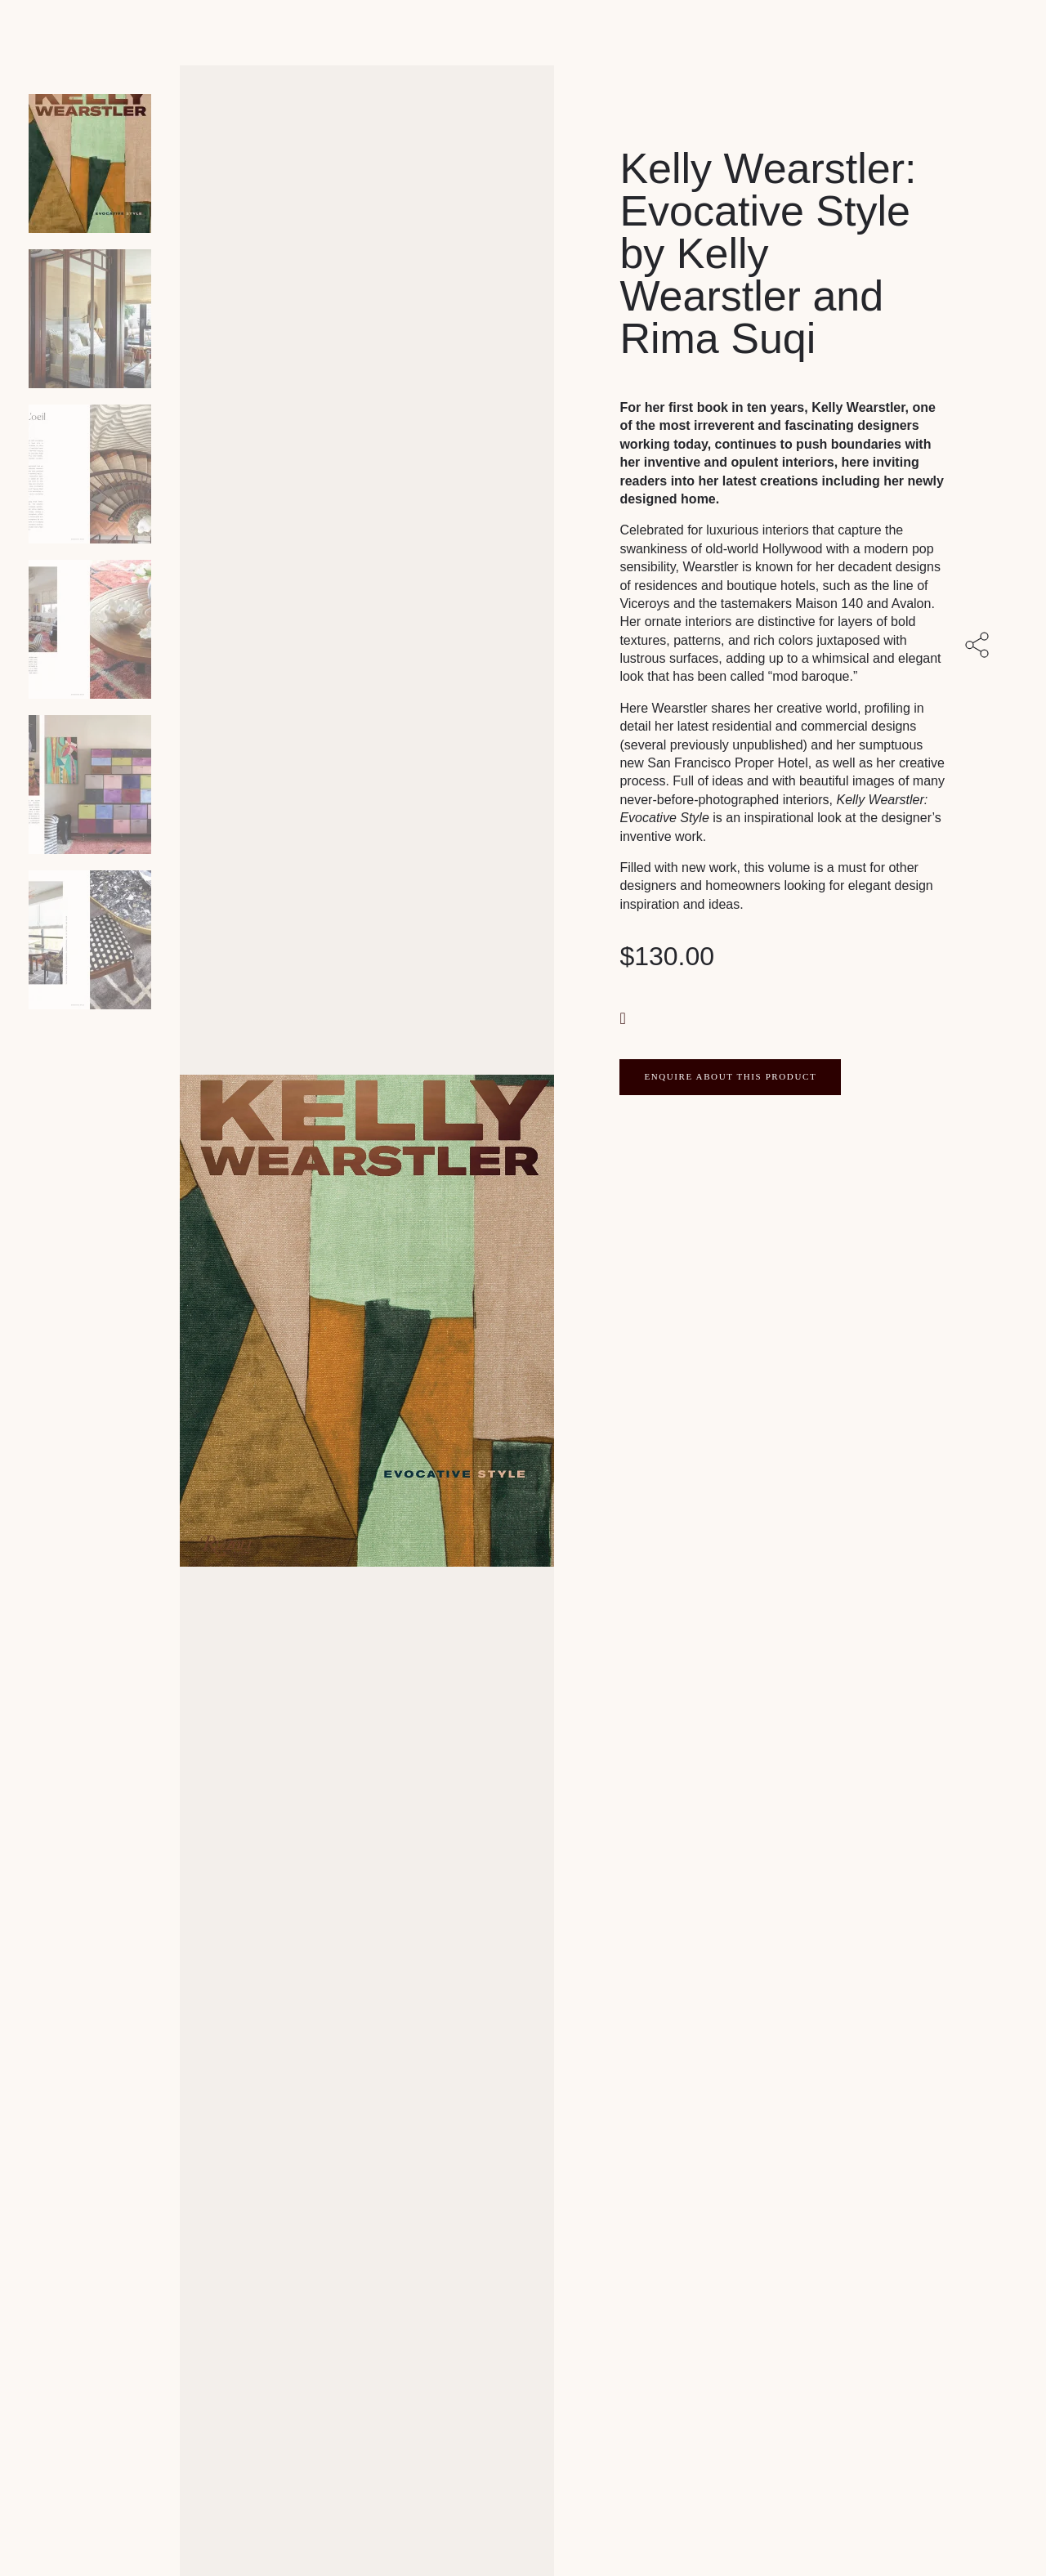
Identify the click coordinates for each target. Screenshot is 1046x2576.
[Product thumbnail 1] (90, 318)
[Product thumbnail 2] (90, 474)
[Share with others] (979, 646)
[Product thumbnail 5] (90, 939)
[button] (624, 1017)
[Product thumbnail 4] (90, 784)
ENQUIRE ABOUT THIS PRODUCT (730, 1076)
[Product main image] (90, 163)
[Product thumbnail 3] (90, 629)
